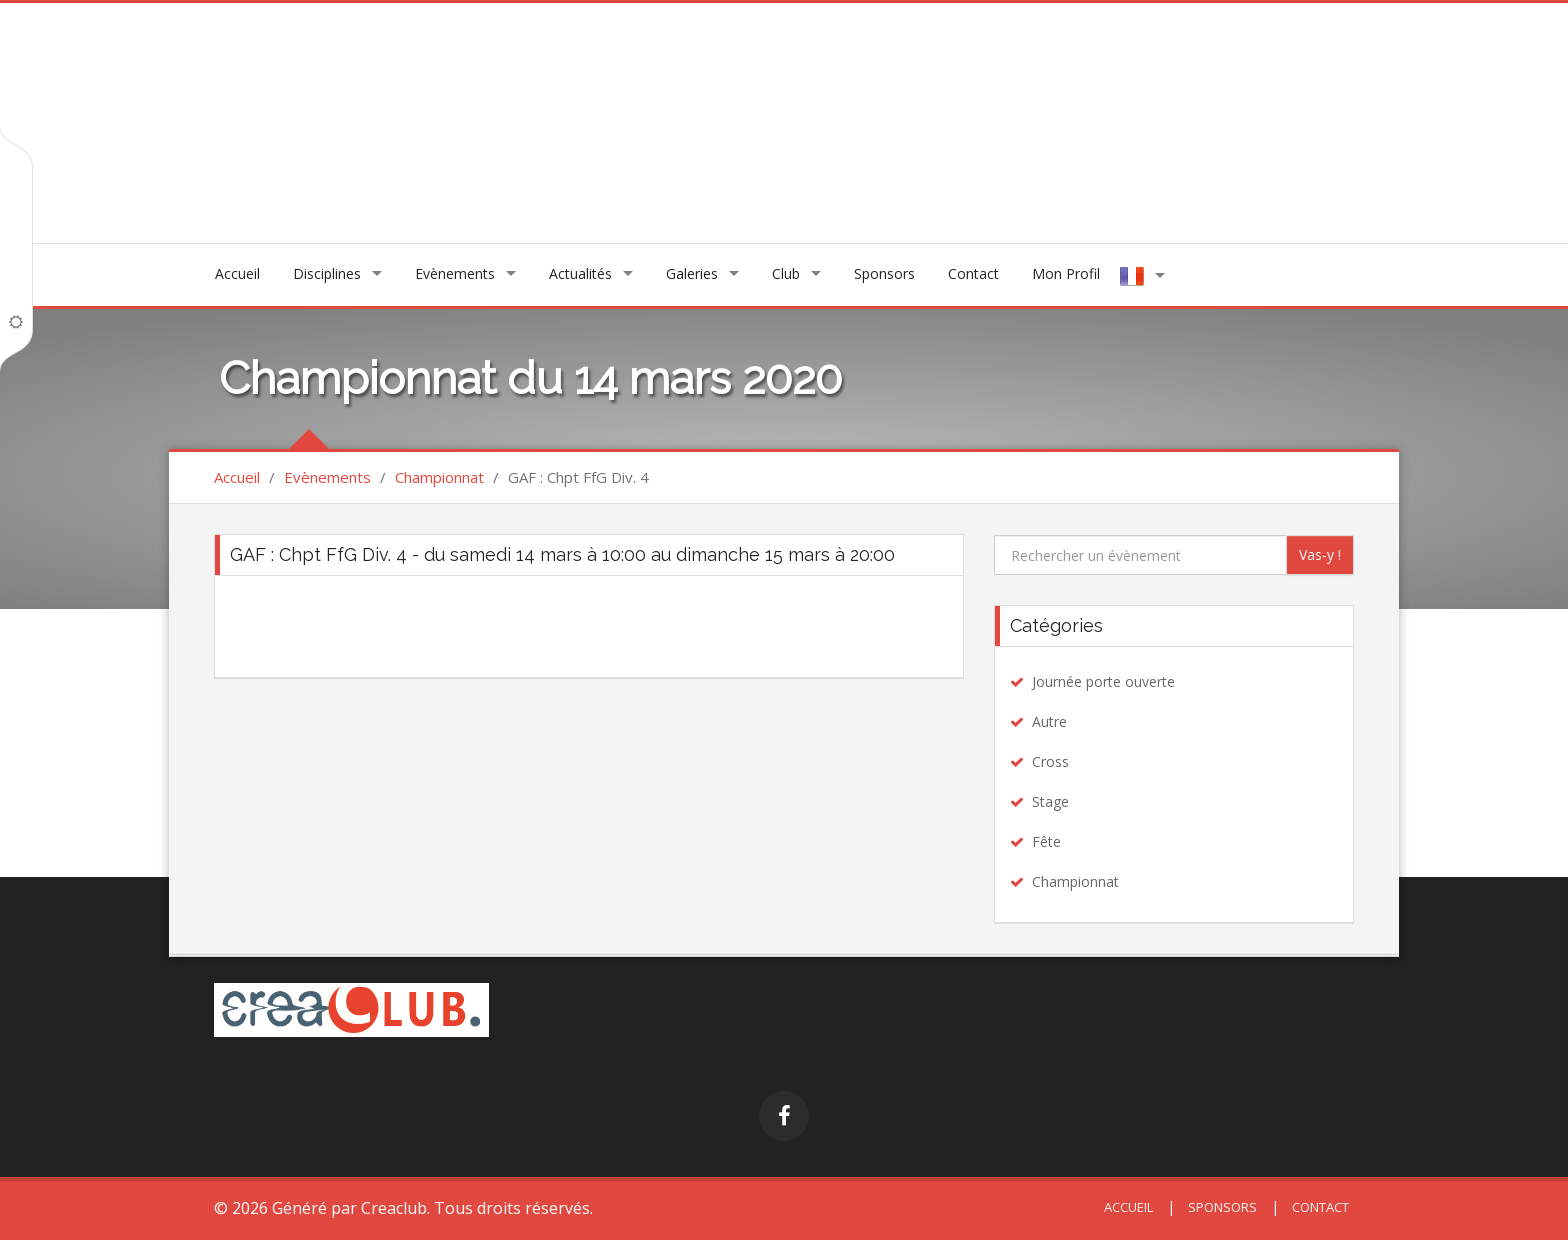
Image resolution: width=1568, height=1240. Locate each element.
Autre (1049, 721)
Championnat (439, 477)
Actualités (580, 273)
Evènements (455, 273)
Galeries (692, 273)
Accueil (237, 273)
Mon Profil (1066, 273)
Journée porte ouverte (1103, 681)
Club (786, 273)
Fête (1046, 841)
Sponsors (884, 273)
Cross (1050, 761)
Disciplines (327, 273)
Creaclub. (395, 1208)
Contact (973, 273)
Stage (1050, 801)
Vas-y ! (1320, 554)
